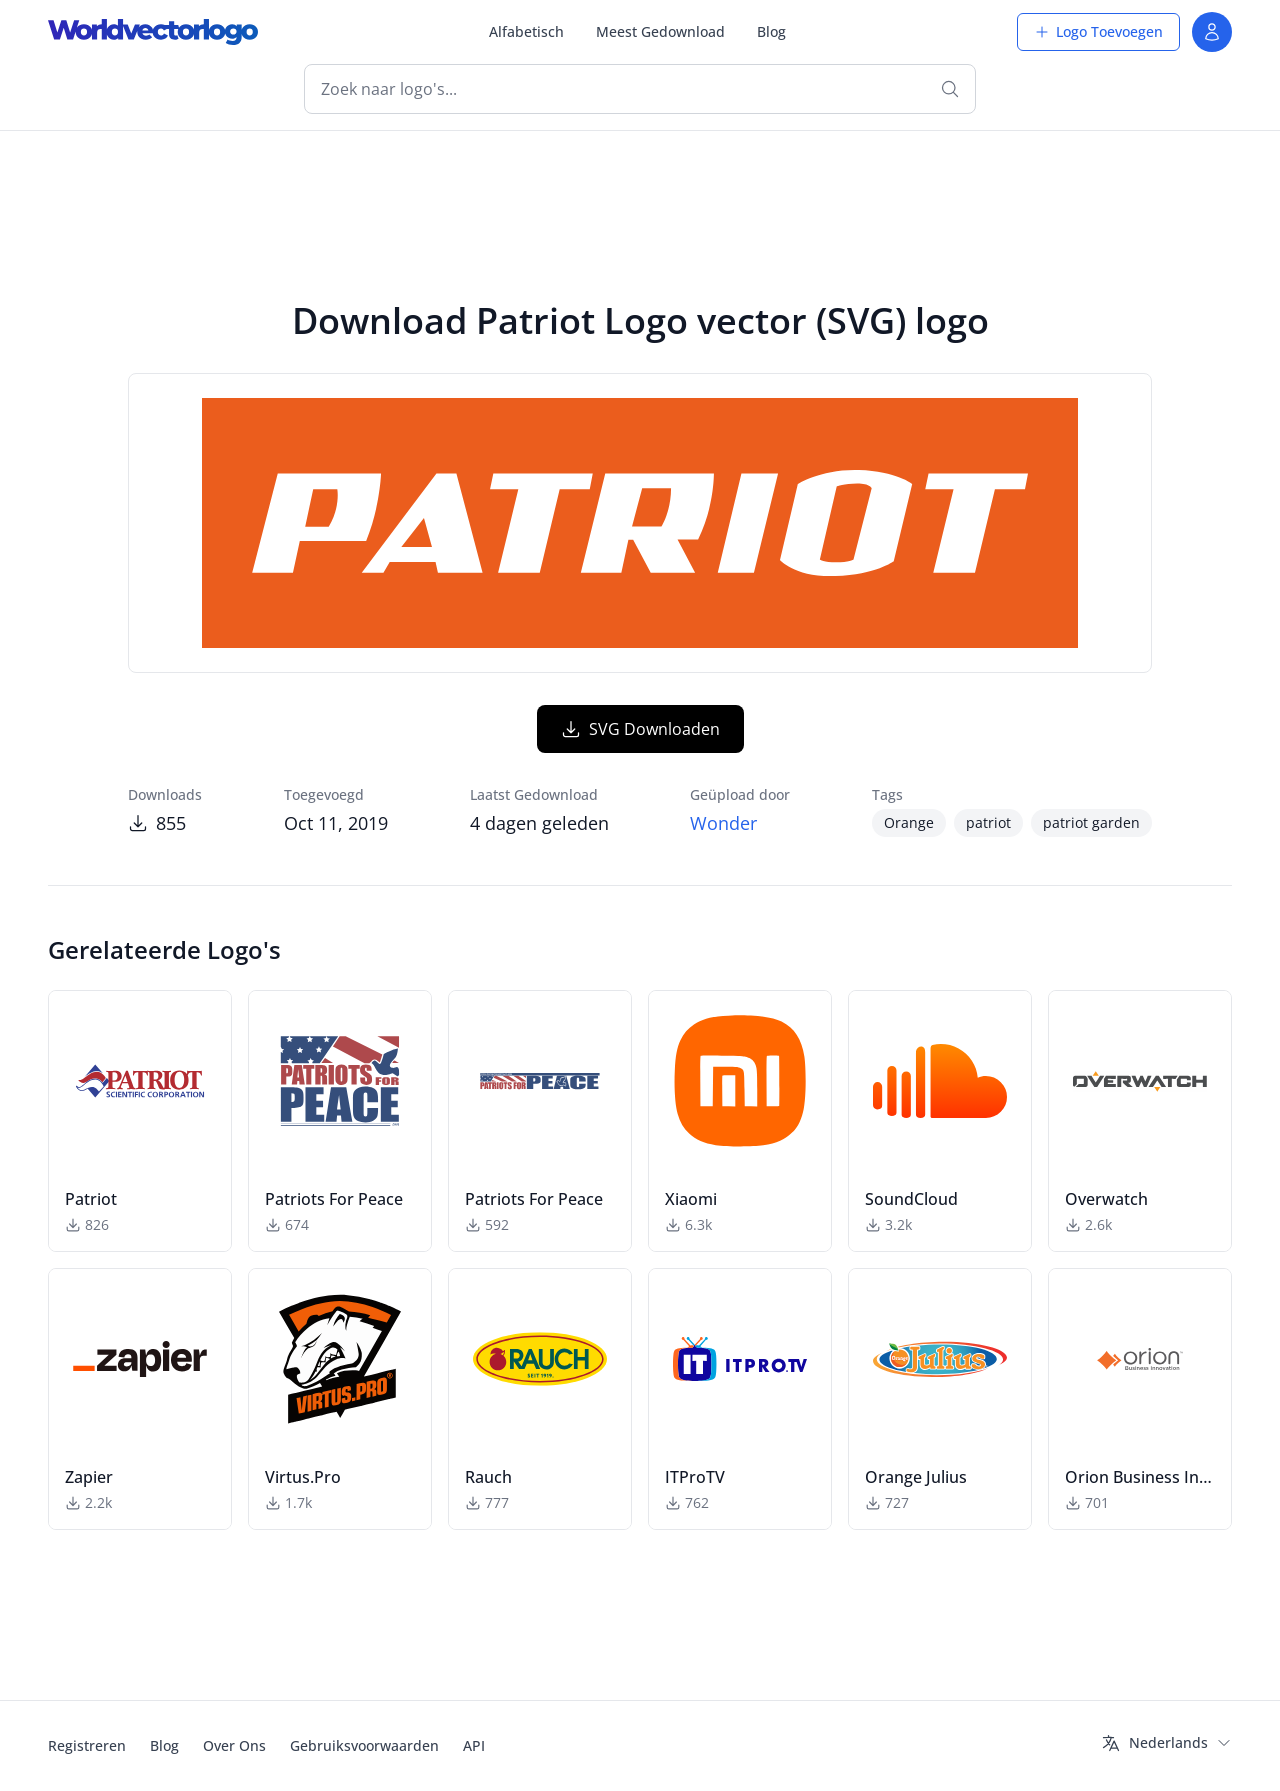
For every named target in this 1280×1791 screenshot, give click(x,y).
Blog (771, 31)
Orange (909, 822)
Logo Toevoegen (1098, 31)
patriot (988, 822)
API (474, 1745)
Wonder (723, 823)
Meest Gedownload (660, 31)
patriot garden (1091, 822)
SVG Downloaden (640, 729)
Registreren (87, 1745)
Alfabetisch (526, 31)
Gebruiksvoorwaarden (364, 1745)
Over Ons (234, 1745)
